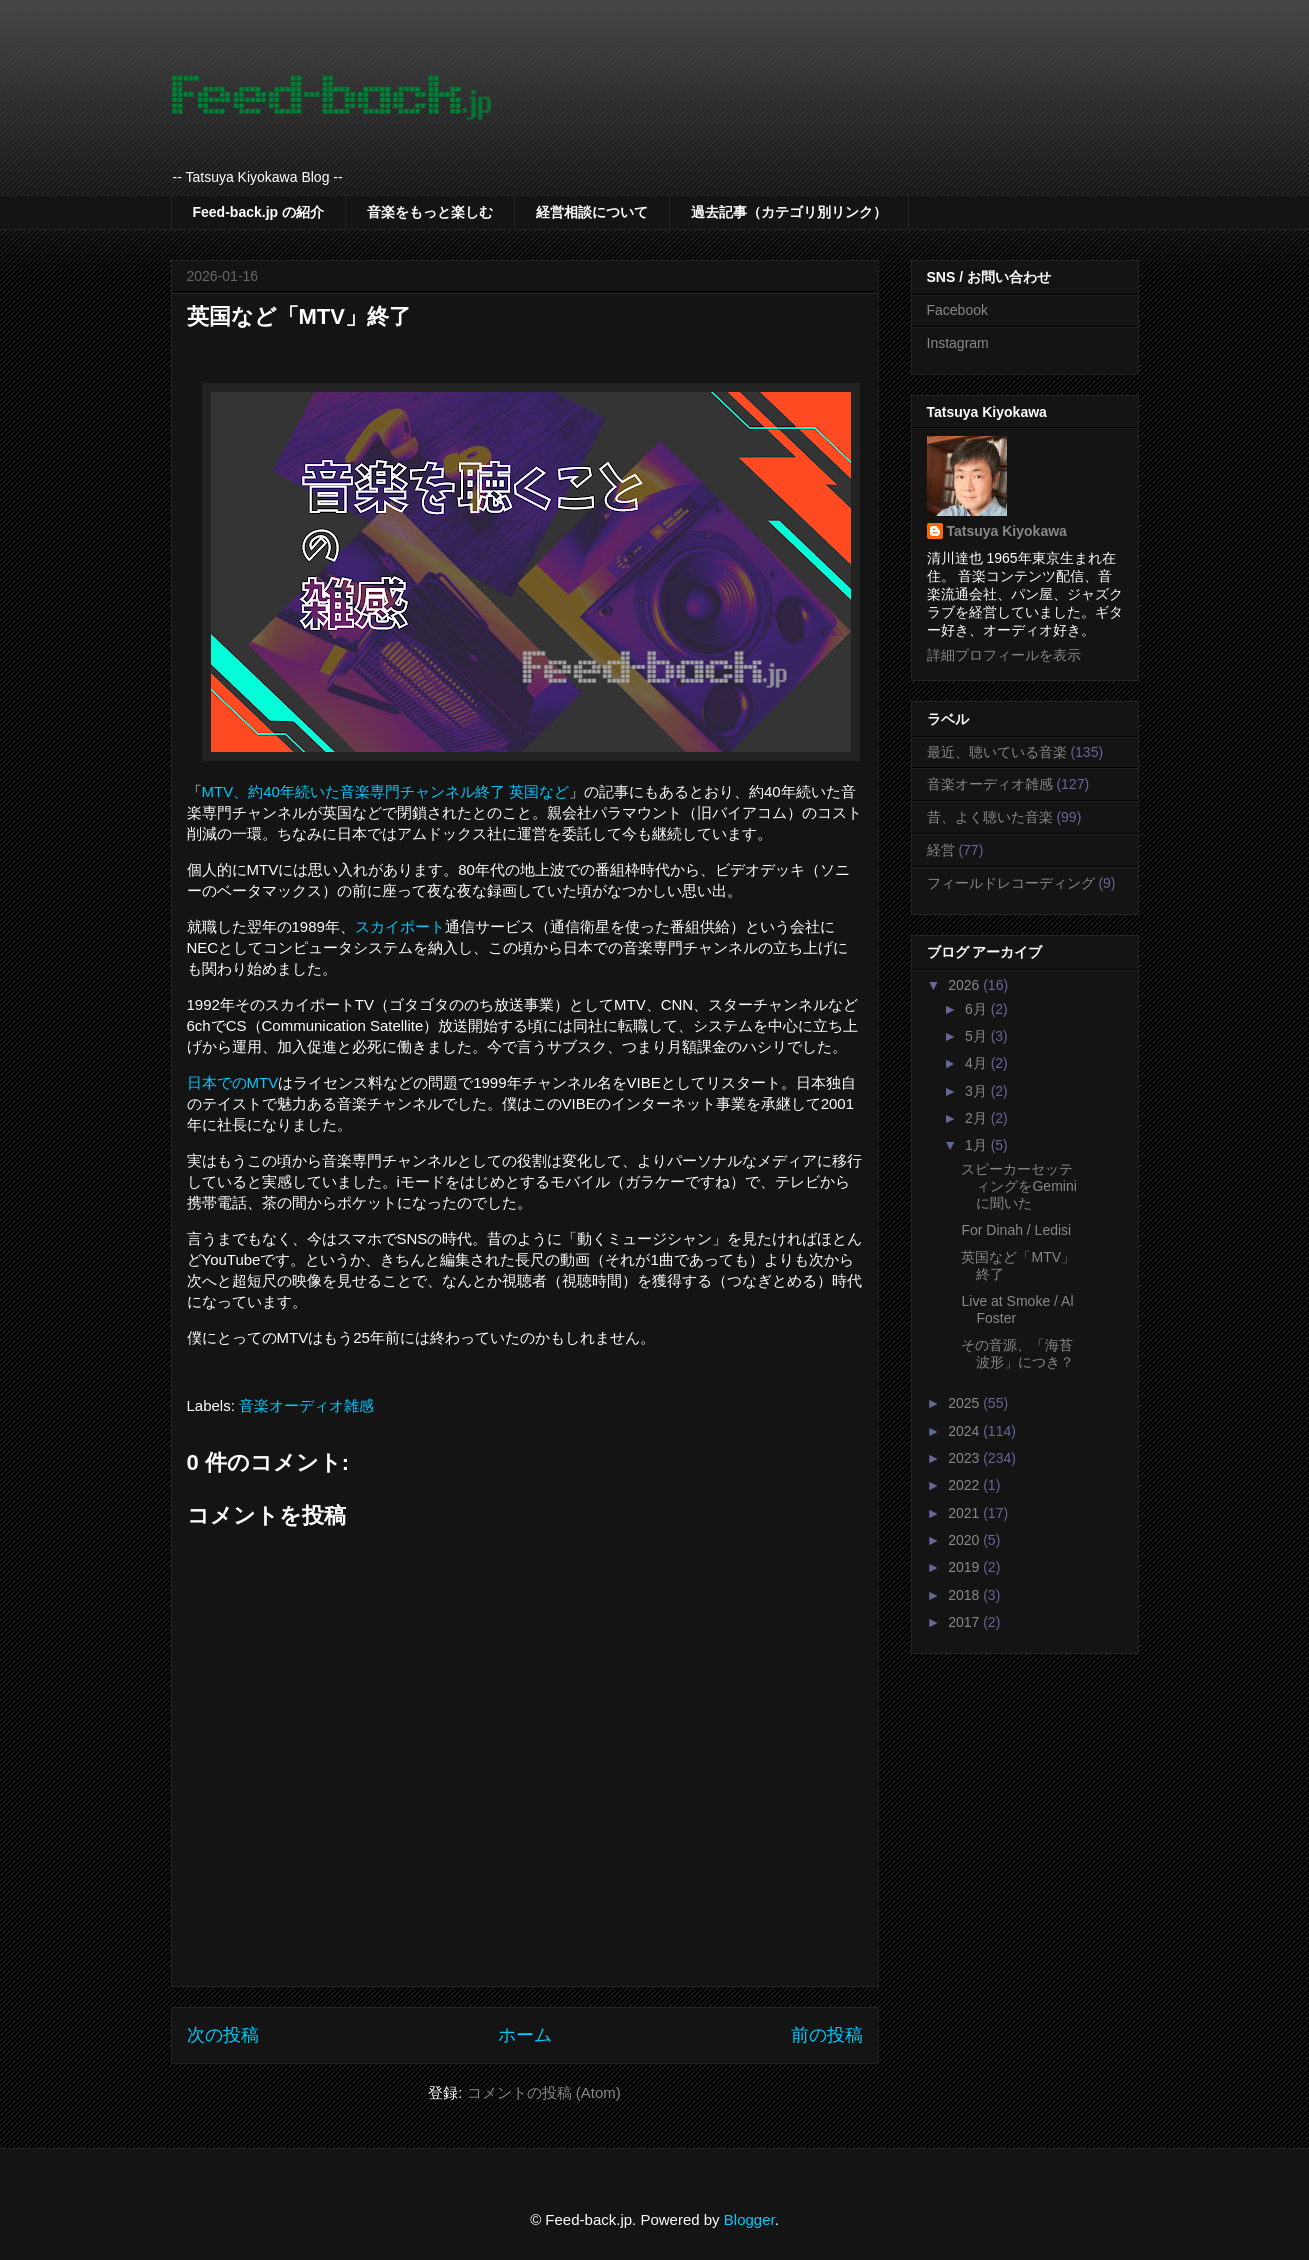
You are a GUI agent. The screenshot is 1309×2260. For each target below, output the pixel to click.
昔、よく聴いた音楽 (990, 817)
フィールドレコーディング (1011, 883)
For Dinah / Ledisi (1016, 1230)
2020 (965, 1540)
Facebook (957, 310)
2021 (965, 1513)
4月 (978, 1063)
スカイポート (400, 926)
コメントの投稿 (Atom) (544, 2092)
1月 (978, 1145)
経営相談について (592, 212)
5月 (978, 1036)
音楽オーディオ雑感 (306, 1405)
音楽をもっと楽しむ (430, 212)
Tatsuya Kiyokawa (1007, 531)
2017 (965, 1622)
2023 (965, 1458)
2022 (965, 1485)
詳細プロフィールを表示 (1004, 655)
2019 (965, 1567)
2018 (965, 1595)
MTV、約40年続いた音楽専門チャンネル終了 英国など (386, 791)
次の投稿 (223, 2035)
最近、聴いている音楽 (997, 752)
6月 (978, 1009)
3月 (978, 1091)
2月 (978, 1118)
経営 (941, 850)
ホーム (525, 2035)
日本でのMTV (233, 1082)
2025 (965, 1403)
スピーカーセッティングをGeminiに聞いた (1018, 1186)
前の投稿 (827, 2035)
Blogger (749, 2219)
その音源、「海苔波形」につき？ (1017, 1353)
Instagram (958, 343)
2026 (965, 985)
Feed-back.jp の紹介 (258, 212)
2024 (965, 1431)
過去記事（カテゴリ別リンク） (789, 212)
